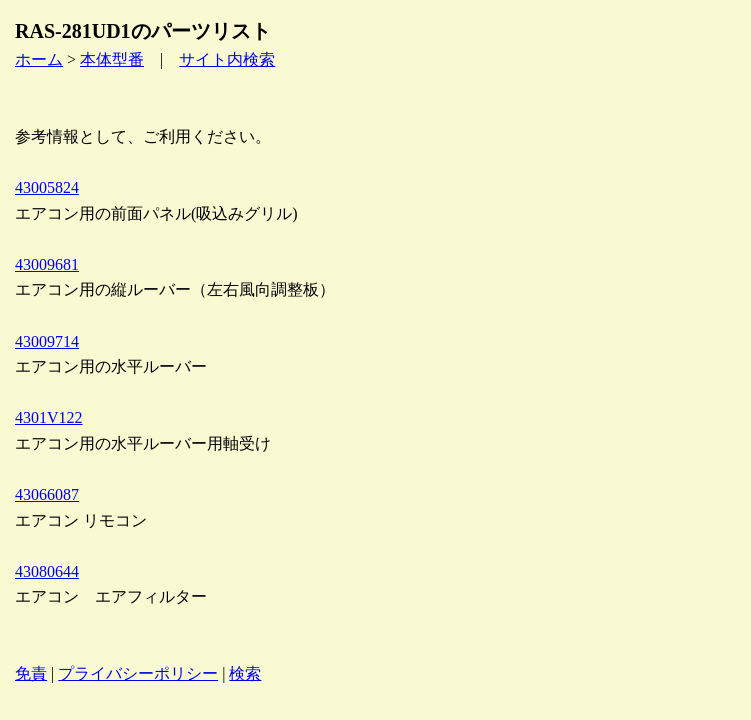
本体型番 (112, 59)
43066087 (47, 494)
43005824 (47, 187)
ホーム (39, 59)
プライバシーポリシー (138, 673)
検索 (245, 673)
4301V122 (49, 417)
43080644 (47, 571)
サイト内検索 (227, 59)
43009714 (47, 341)
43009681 (47, 264)
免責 (31, 673)
